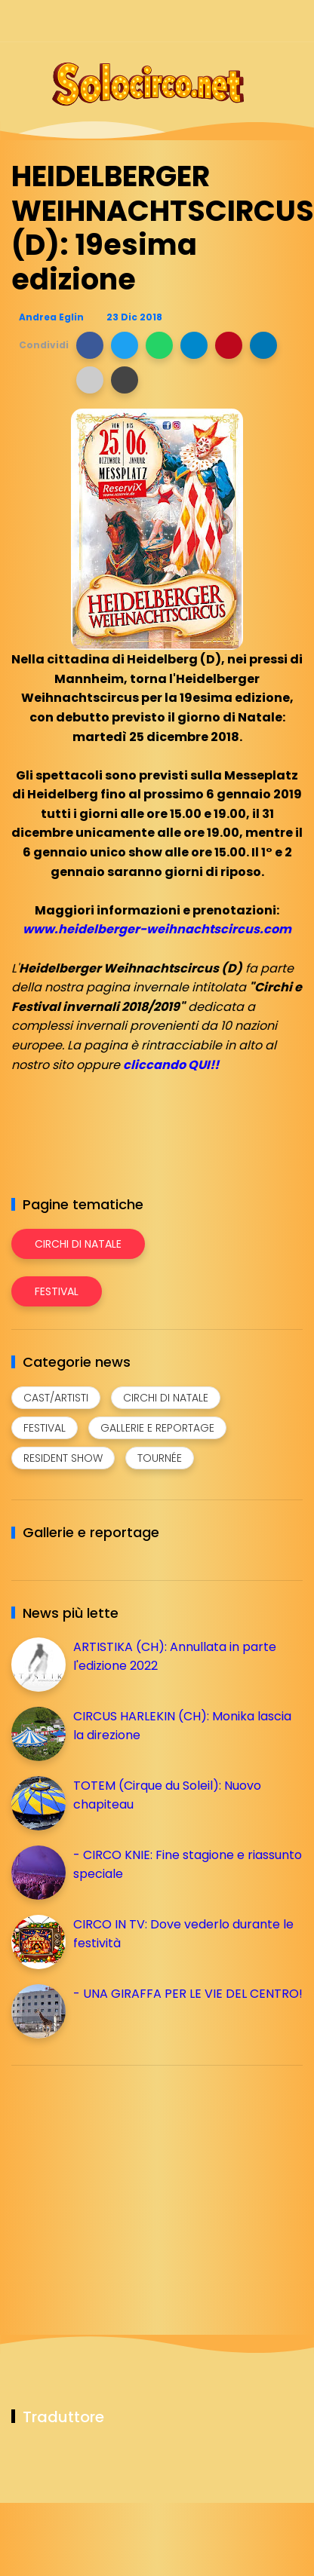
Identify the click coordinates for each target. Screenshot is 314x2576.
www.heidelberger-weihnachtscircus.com (157, 929)
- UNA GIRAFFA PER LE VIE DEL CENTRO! (188, 1993)
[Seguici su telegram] (240, 20)
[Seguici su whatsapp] (266, 20)
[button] (89, 345)
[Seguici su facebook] (187, 20)
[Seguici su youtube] (293, 20)
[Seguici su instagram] (214, 20)
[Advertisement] (124, 2182)
